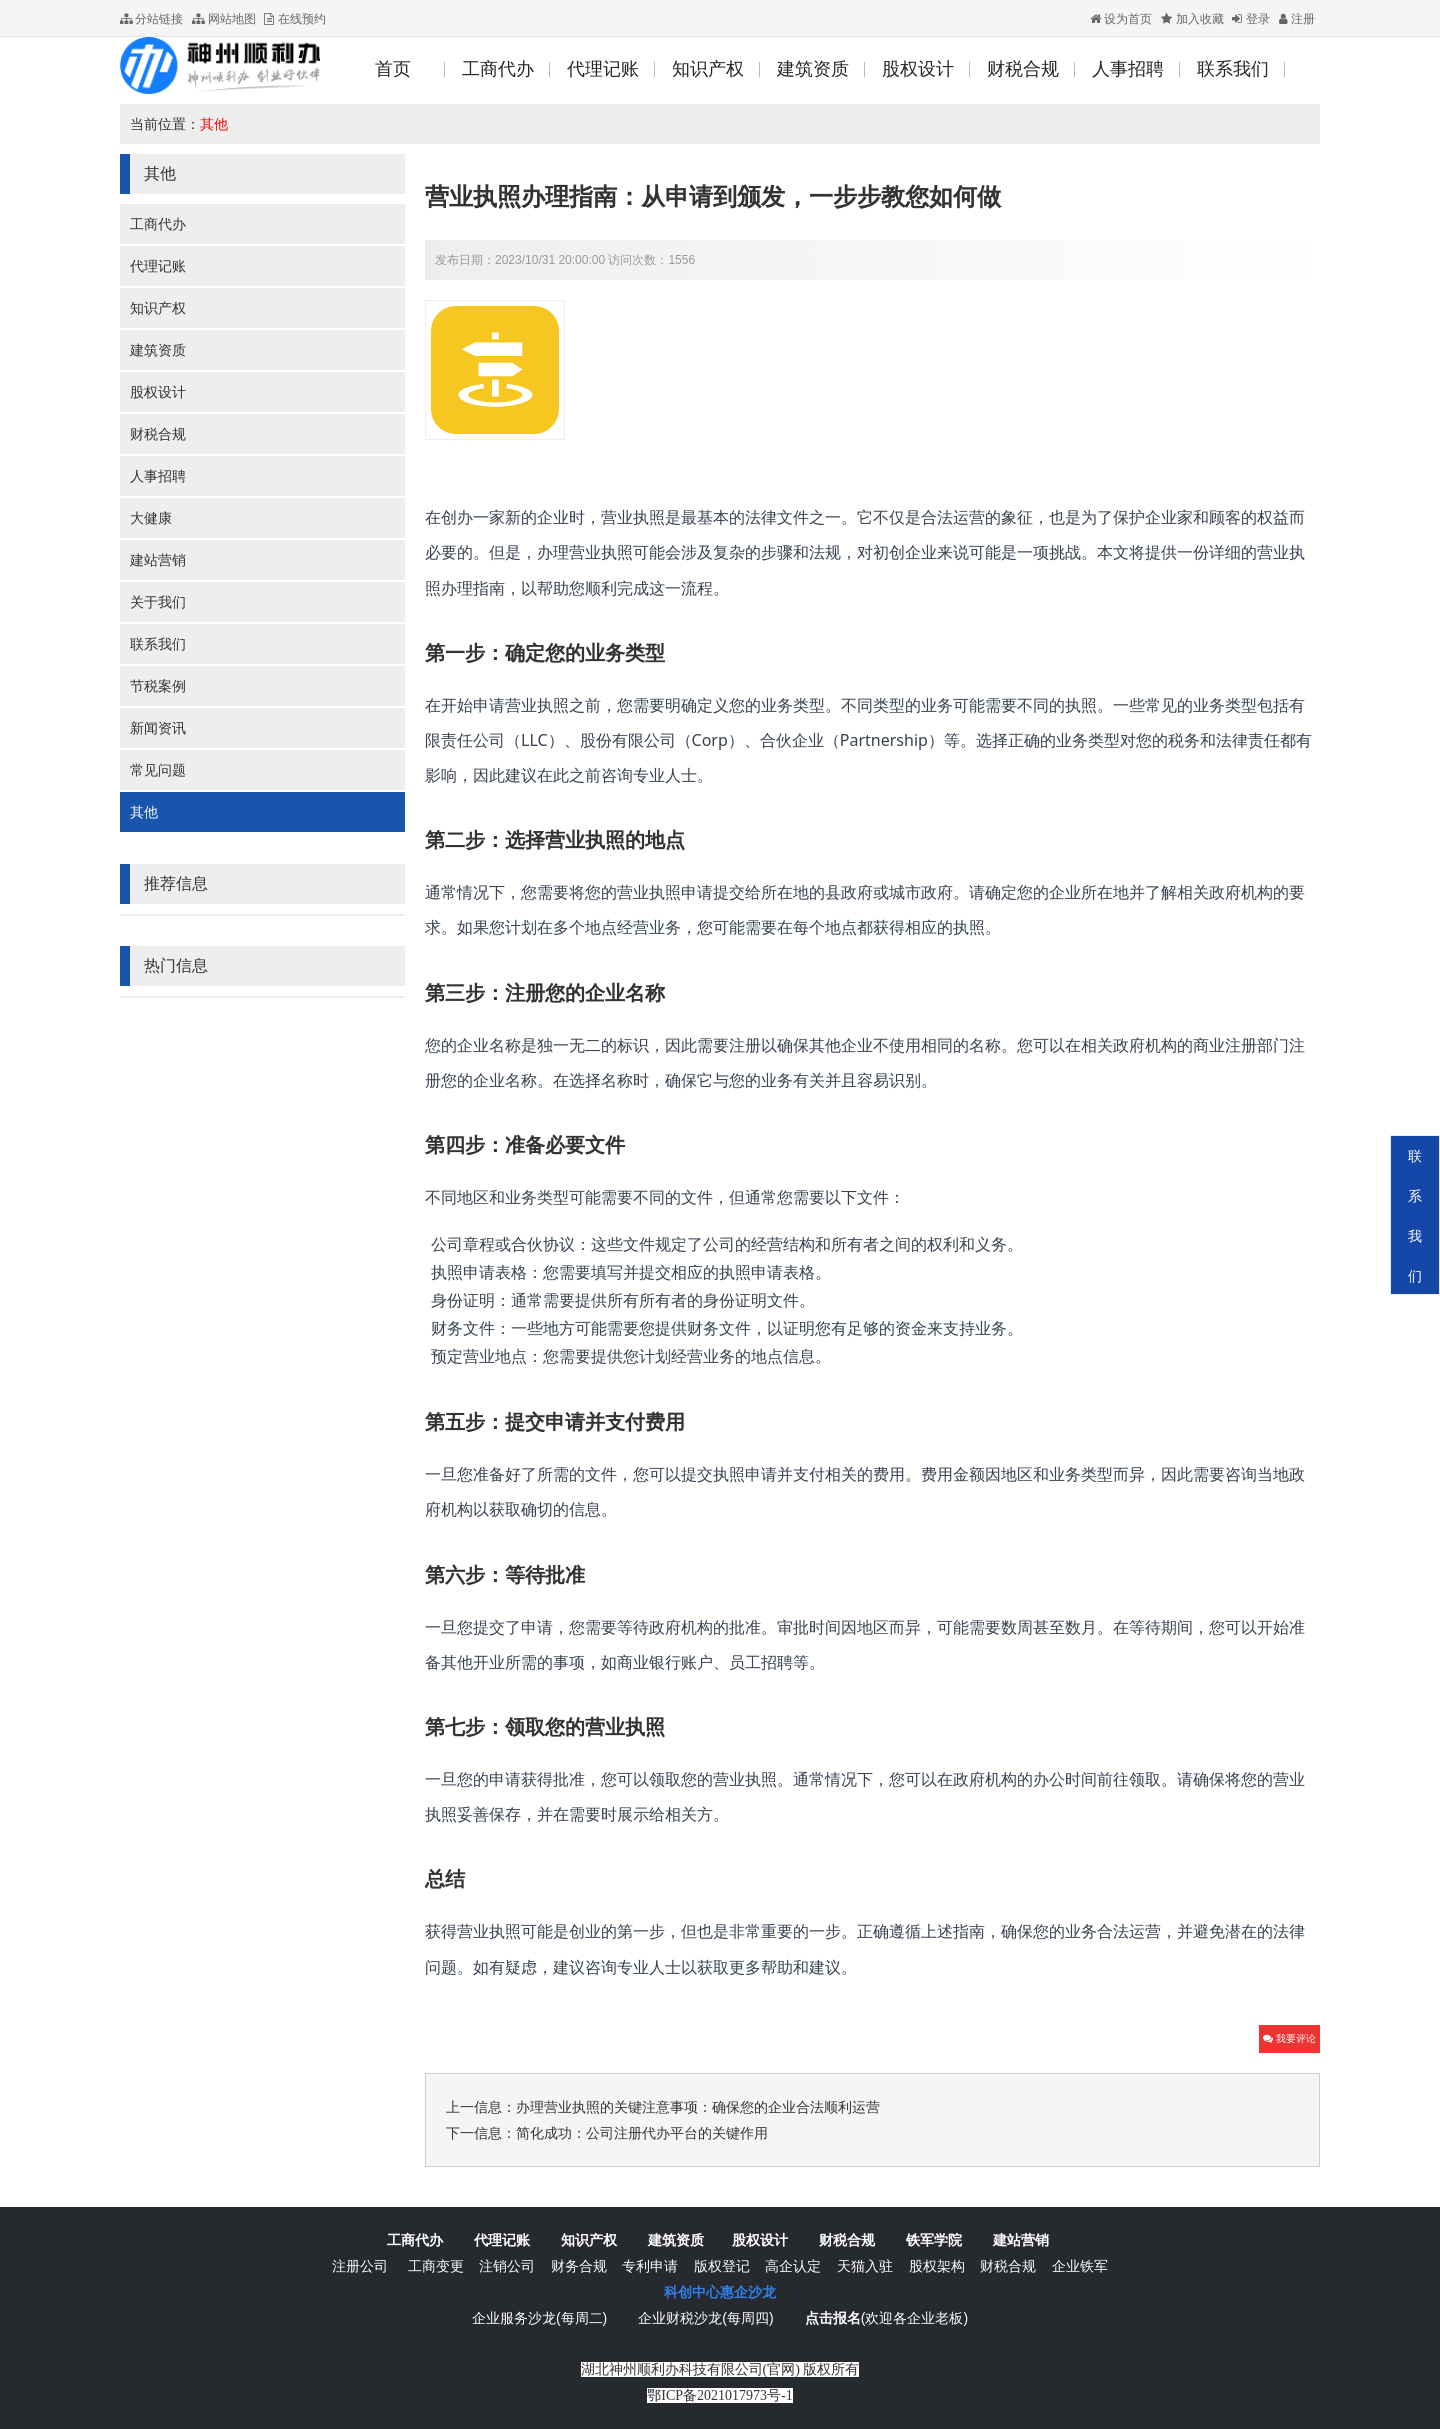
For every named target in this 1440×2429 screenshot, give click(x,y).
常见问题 (158, 770)
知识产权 (158, 308)
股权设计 (158, 392)
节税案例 (158, 686)
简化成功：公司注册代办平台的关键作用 (642, 2133)
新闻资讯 (158, 728)
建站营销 (158, 560)
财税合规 (158, 434)
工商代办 (158, 224)
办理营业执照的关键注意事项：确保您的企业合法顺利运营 (698, 2107)
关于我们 (158, 602)
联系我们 (158, 644)
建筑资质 (158, 350)
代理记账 (158, 266)
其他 (214, 124)
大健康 (151, 518)
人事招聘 (158, 476)
